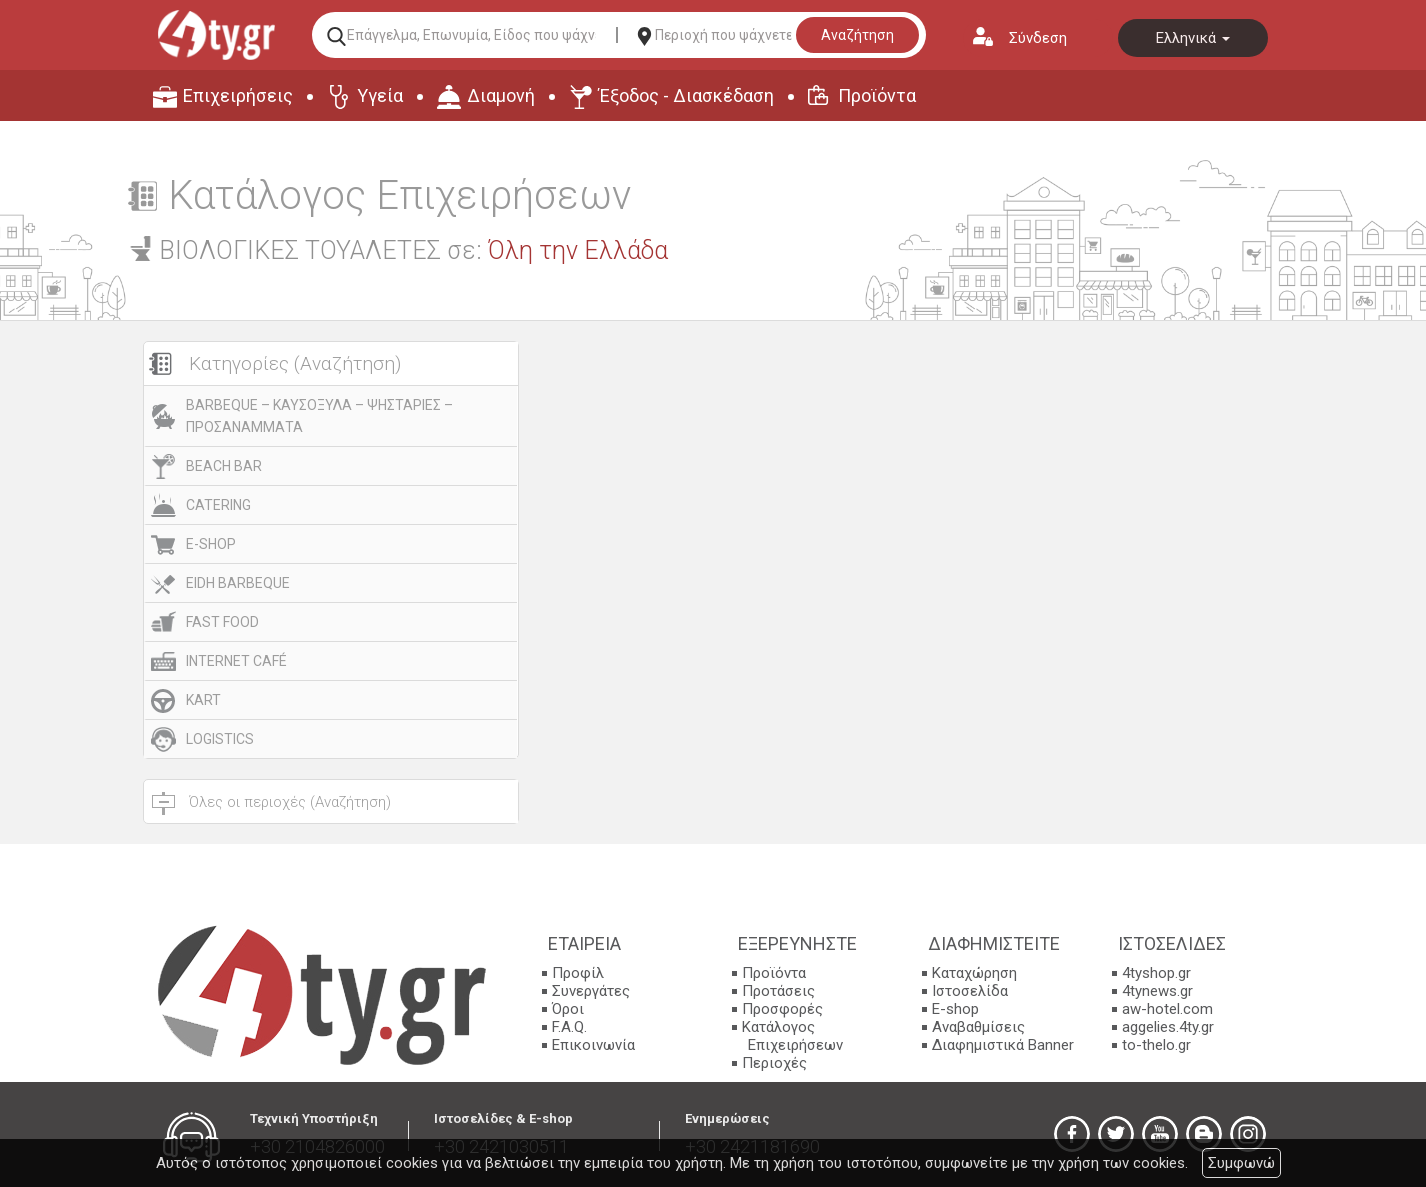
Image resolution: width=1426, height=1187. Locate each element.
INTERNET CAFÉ (236, 661)
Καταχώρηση (974, 973)
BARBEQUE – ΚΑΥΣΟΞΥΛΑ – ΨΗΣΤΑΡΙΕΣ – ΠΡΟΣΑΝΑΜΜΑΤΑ (319, 416)
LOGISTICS (220, 739)
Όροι (568, 1009)
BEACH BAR (224, 466)
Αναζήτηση (857, 35)
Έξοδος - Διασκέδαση (686, 95)
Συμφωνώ (1241, 1163)
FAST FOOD (222, 622)
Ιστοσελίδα (970, 991)
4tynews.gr (1157, 991)
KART (203, 700)
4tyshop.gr (1156, 973)
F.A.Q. (569, 1027)
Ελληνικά (1193, 38)
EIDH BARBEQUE (238, 583)
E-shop (955, 1009)
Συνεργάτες (591, 991)
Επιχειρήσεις (238, 95)
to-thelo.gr (1156, 1045)
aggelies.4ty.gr (1168, 1027)
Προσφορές (782, 1009)
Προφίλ (578, 973)
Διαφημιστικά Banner (1003, 1045)
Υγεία (380, 95)
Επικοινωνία (593, 1045)
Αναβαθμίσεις (978, 1027)
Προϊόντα (877, 95)
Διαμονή (501, 95)
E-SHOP (211, 544)
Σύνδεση (1038, 38)
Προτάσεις (778, 991)
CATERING (218, 505)
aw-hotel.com (1167, 1009)
